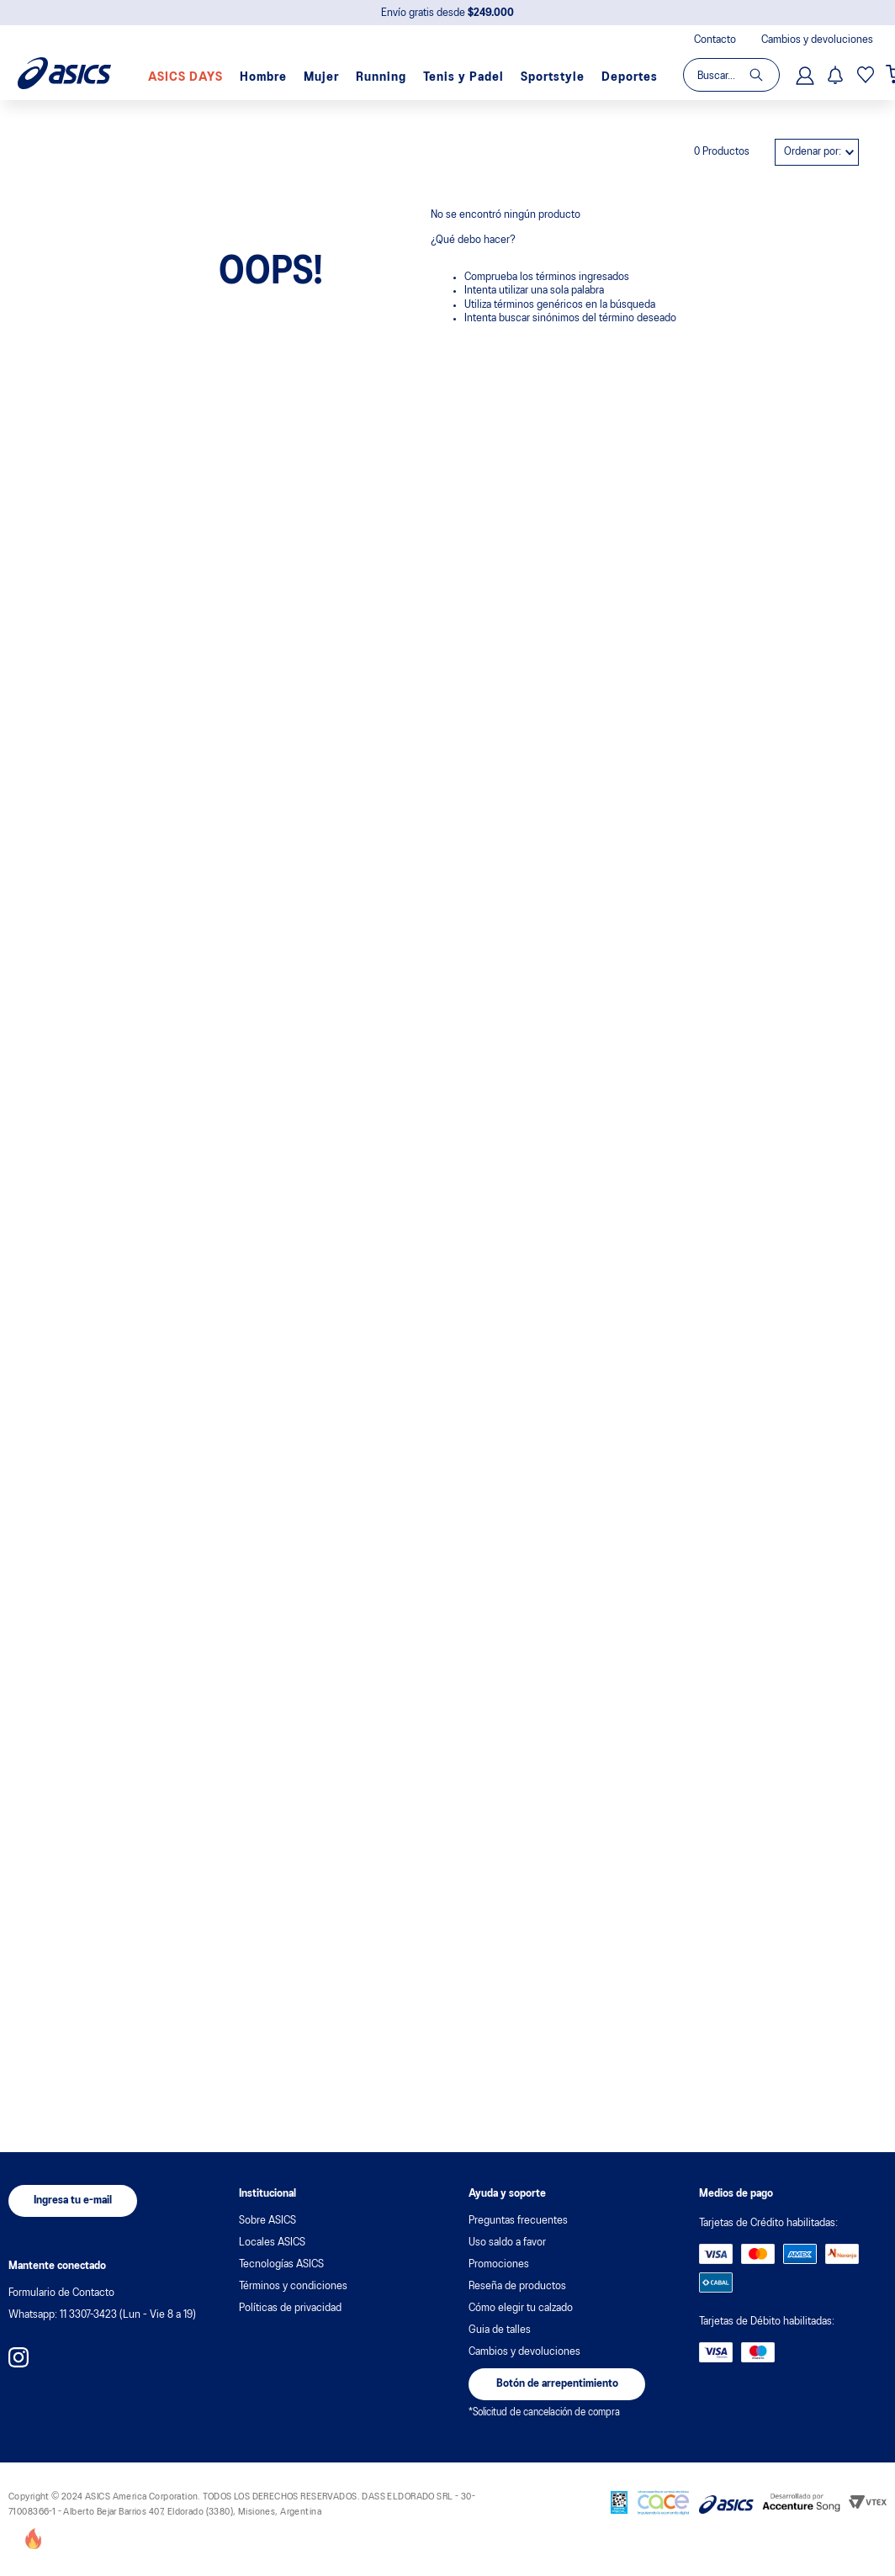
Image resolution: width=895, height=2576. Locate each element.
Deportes (629, 77)
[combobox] (730, 75)
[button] (72, 2201)
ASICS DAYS (185, 77)
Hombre (263, 77)
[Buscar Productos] (764, 75)
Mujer (321, 77)
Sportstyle (553, 77)
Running (381, 77)
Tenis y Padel (463, 77)
